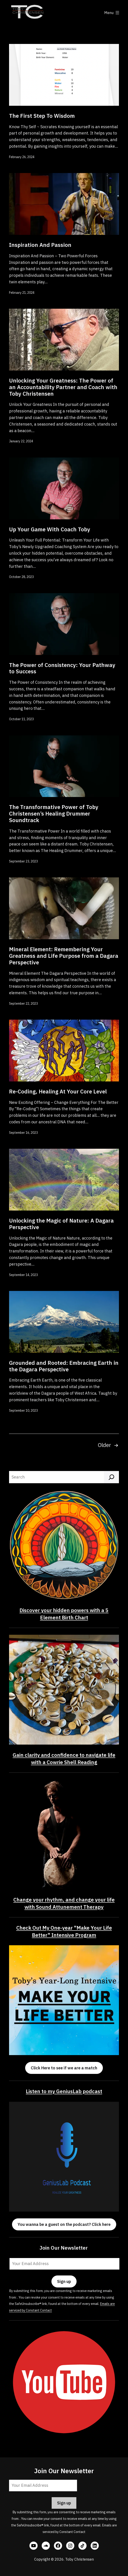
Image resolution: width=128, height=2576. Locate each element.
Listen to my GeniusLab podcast (64, 2091)
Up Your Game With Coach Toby (49, 529)
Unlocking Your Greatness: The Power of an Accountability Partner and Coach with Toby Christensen (63, 387)
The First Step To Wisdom (42, 115)
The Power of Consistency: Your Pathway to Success (62, 668)
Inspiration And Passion (40, 244)
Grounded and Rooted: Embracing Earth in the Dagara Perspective (63, 1366)
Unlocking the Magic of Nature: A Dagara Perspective (61, 1224)
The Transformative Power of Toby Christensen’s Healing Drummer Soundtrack (53, 813)
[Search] (111, 1477)
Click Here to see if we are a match (64, 2067)
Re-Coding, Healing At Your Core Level (58, 1091)
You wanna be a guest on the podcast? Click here (64, 2224)
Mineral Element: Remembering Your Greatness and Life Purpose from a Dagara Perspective (63, 956)
